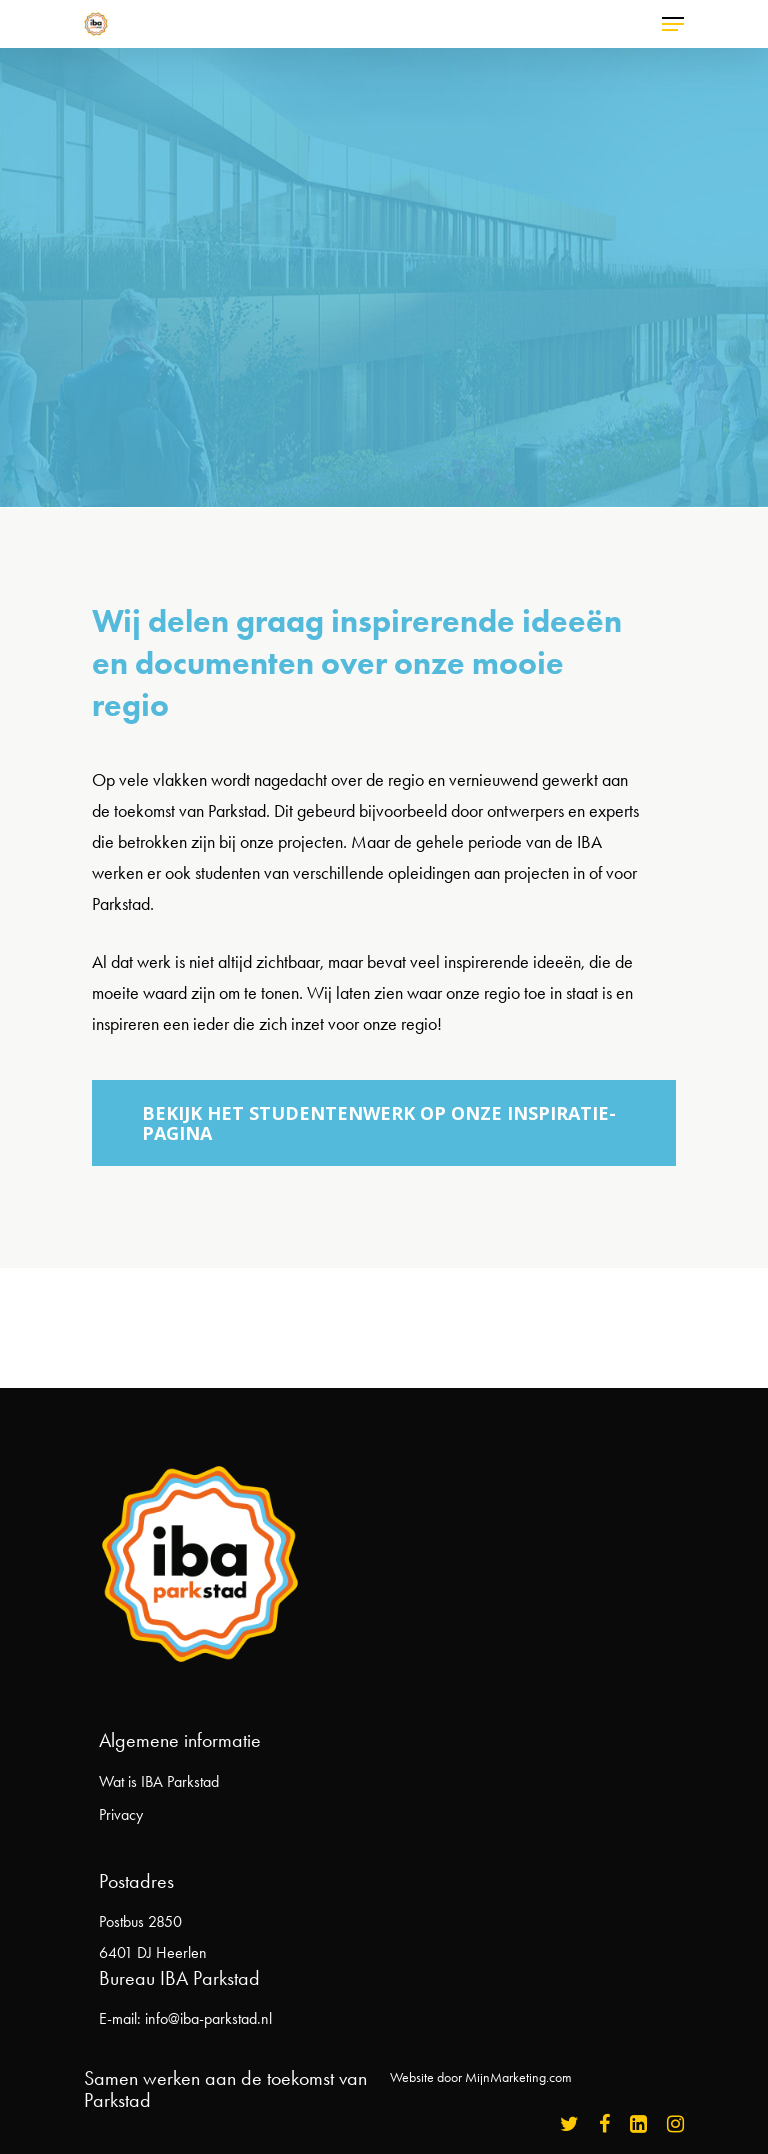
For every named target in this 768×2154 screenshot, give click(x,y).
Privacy (121, 1814)
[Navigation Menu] (673, 24)
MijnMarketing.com (518, 2077)
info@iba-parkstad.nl (208, 2018)
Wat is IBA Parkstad (159, 1781)
